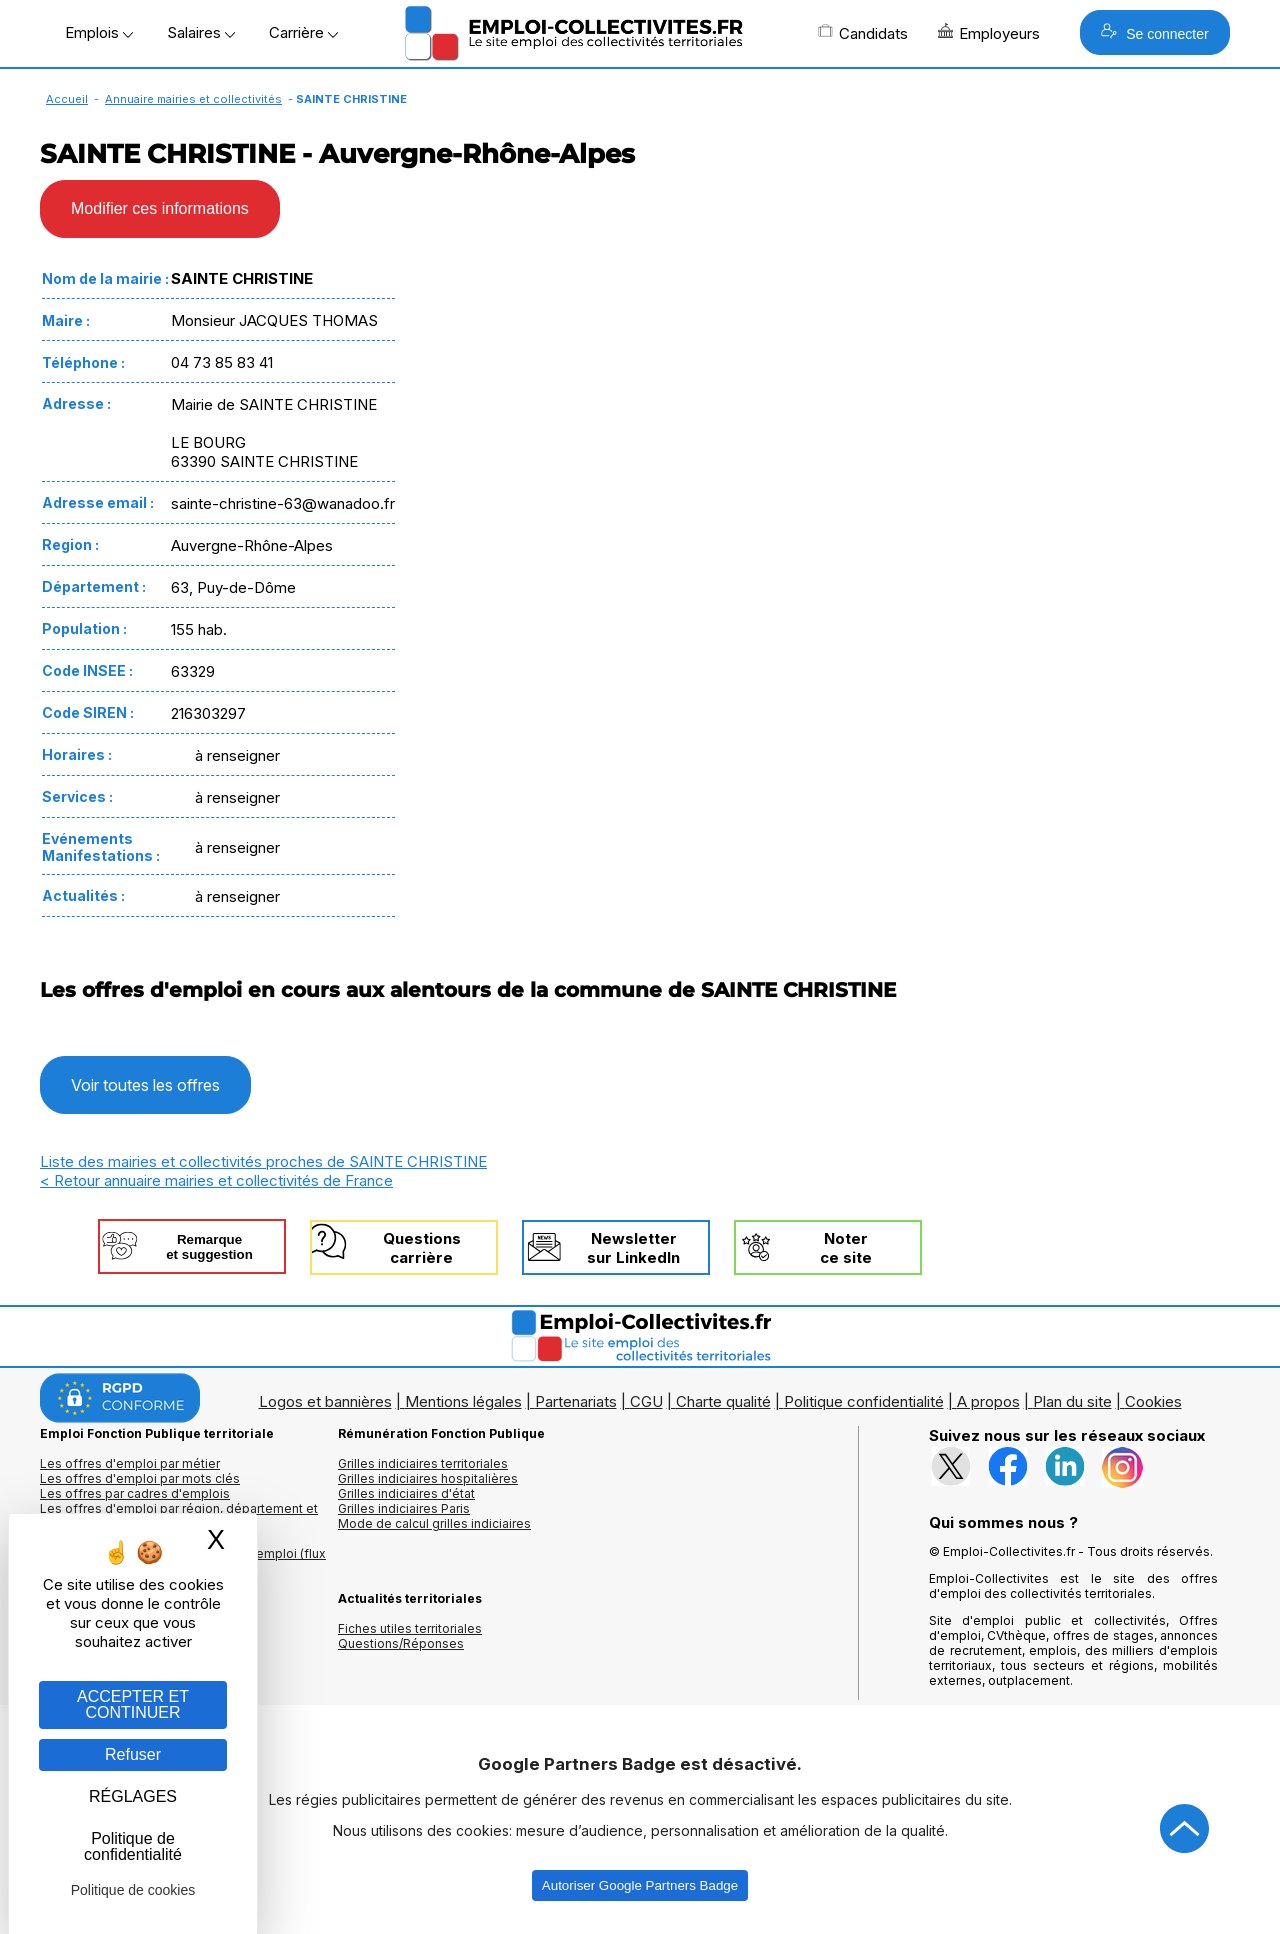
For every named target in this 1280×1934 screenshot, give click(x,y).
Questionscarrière (422, 1248)
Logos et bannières (325, 1401)
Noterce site (846, 1248)
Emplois (99, 32)
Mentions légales (463, 1401)
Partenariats (576, 1401)
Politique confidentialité (864, 1401)
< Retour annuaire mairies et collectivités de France (216, 1180)
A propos (988, 1401)
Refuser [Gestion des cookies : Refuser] (133, 1754)
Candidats (863, 33)
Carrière (303, 32)
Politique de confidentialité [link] (133, 1846)
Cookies (1153, 1401)
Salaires (201, 32)
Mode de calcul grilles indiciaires (434, 1523)
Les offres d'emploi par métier (130, 1463)
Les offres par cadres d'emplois (135, 1493)
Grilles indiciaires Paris (404, 1508)
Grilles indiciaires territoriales (423, 1463)
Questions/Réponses (401, 1643)
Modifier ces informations (160, 208)
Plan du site (1072, 1401)
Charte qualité (723, 1401)
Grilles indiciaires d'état (406, 1493)
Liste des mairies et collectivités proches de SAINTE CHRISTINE (263, 1161)
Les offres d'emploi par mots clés (140, 1478)
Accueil (67, 99)
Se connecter (1154, 32)
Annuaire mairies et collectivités (193, 99)
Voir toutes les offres (145, 1085)
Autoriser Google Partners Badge (640, 1885)
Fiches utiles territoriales (410, 1628)
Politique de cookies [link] (133, 1890)
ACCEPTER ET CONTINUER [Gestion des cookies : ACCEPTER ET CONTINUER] (133, 1704)
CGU (646, 1401)
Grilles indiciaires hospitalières (428, 1478)
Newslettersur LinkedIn (633, 1248)
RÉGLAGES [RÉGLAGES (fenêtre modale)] (133, 1796)
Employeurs (989, 33)
